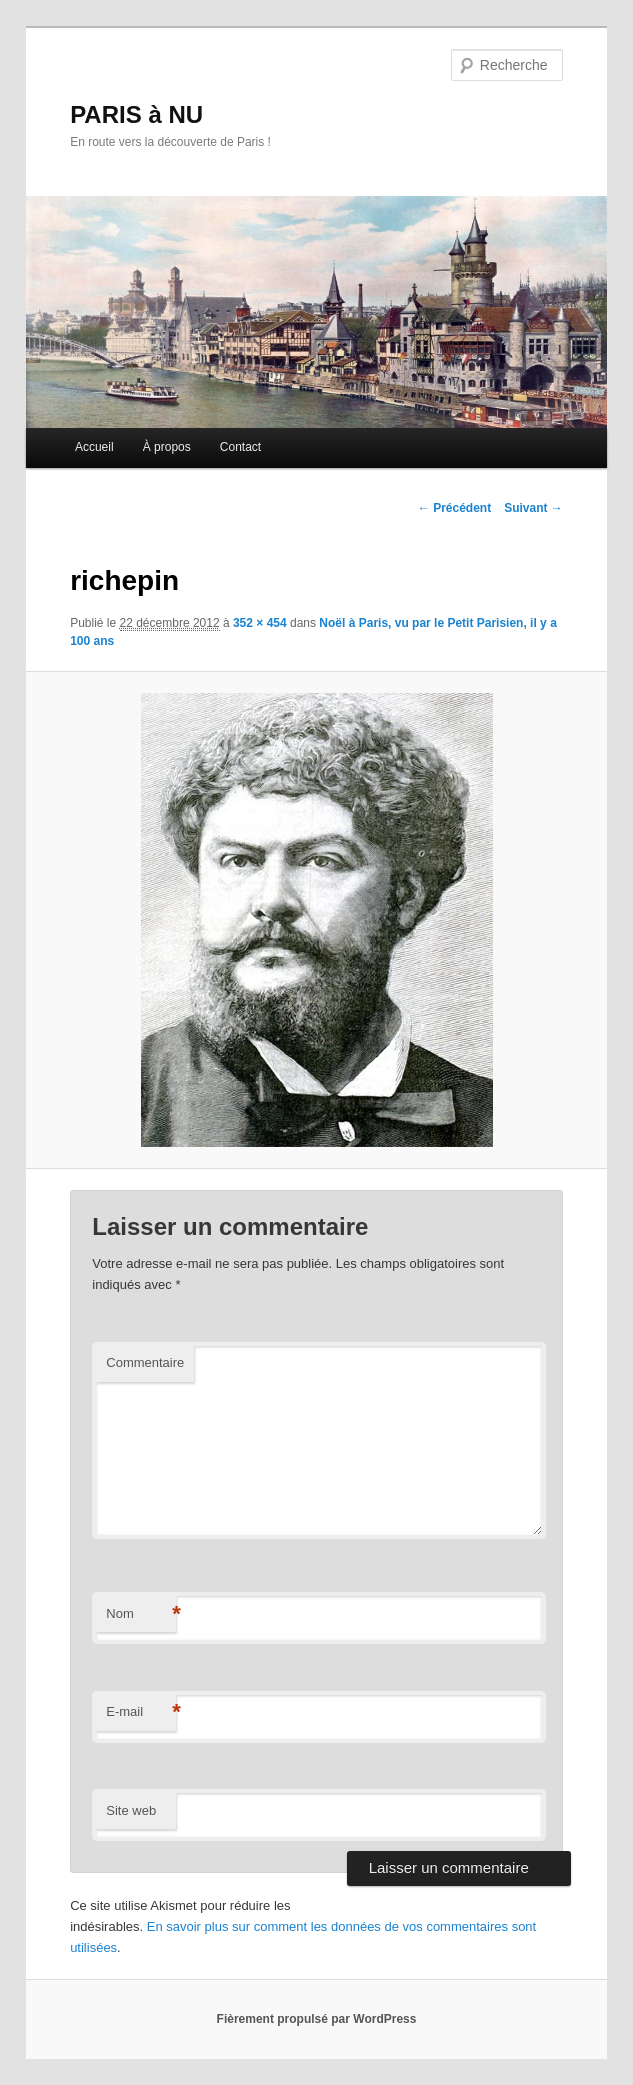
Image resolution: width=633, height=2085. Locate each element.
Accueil (94, 447)
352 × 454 (260, 623)
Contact (240, 447)
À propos (167, 447)
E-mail (141, 1712)
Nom (141, 1614)
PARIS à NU (136, 114)
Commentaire (145, 1362)
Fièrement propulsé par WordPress (317, 2019)
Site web (131, 1810)
